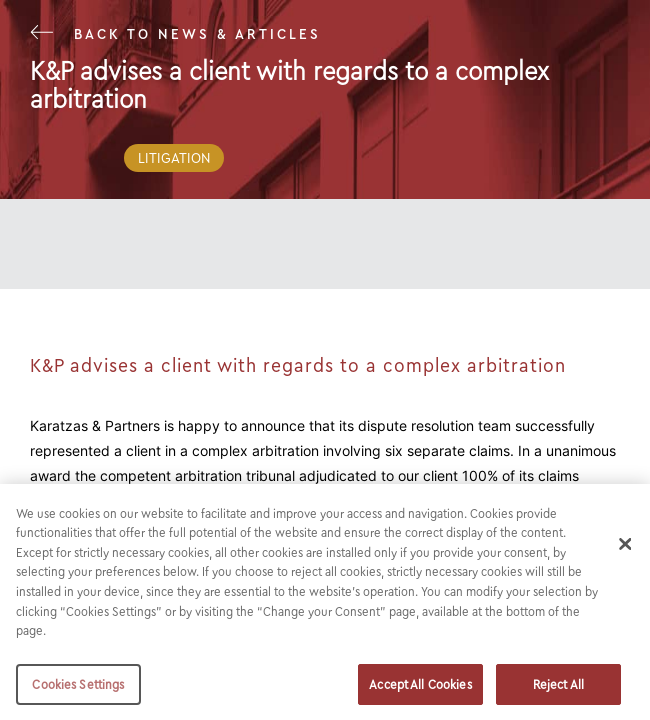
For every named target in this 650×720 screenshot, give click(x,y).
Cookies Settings (78, 692)
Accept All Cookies (420, 692)
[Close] (626, 552)
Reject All (558, 692)
